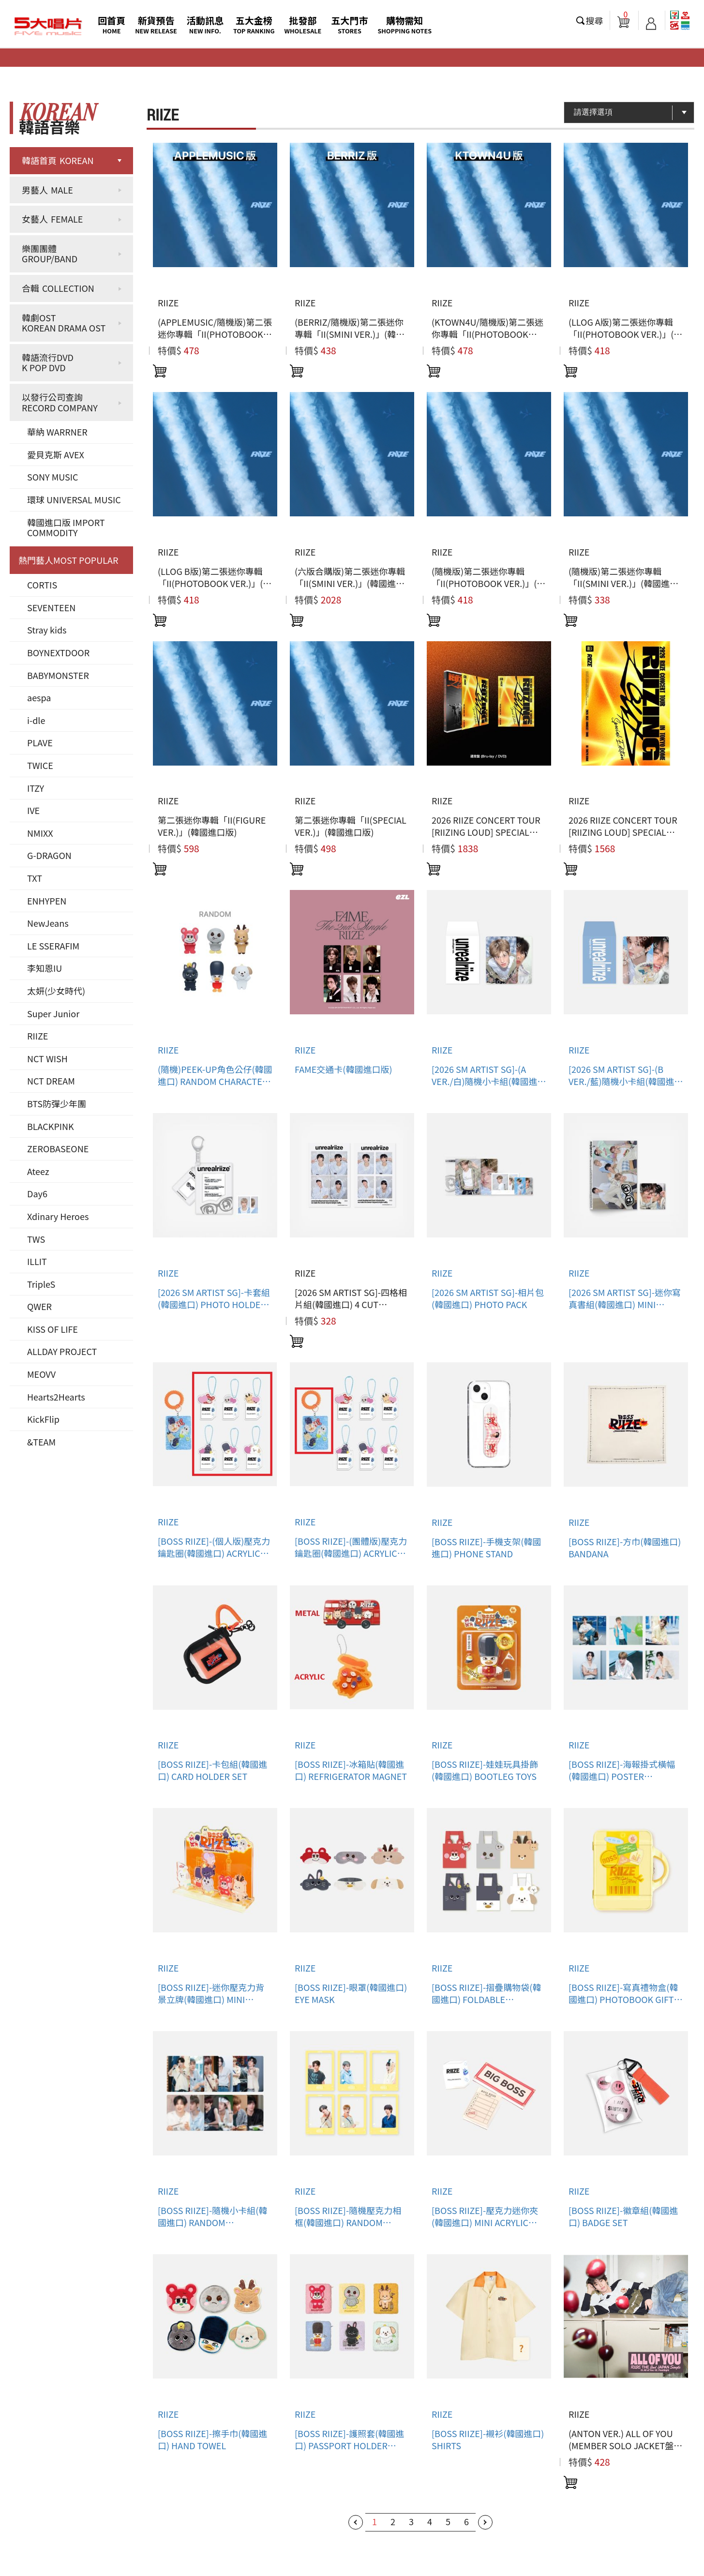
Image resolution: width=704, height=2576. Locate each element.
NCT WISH (47, 1058)
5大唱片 (48, 26)
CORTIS (42, 584)
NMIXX (40, 833)
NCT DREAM (51, 1080)
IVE (33, 810)
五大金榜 (254, 24)
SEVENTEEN (51, 607)
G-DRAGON (49, 855)
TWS (36, 1239)
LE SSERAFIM (53, 945)
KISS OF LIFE (52, 1329)
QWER (39, 1306)
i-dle (36, 720)
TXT (34, 878)
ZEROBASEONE (58, 1148)
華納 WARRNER (57, 431)
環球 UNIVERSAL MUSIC (74, 499)
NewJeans (48, 923)
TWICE (40, 765)
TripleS (41, 1284)
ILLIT (37, 1261)
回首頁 (111, 24)
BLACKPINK (50, 1126)
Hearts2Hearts (56, 1396)
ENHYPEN (46, 900)
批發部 (303, 24)
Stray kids (46, 629)
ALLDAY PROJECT (62, 1351)
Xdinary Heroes (58, 1216)
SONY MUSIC (52, 476)
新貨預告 (156, 24)
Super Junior (53, 1013)
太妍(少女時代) (56, 990)
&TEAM (41, 1441)
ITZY (35, 788)
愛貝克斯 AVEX (55, 454)
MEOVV (41, 1374)
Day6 (37, 1193)
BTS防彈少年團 (56, 1103)
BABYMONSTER (58, 675)
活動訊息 (205, 24)
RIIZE (37, 1035)
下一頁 (485, 2522)
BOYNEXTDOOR (58, 652)
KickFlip (43, 1419)
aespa (39, 697)
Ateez (38, 1171)
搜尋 (594, 20)
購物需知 (404, 24)
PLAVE (40, 742)
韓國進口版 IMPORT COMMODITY (66, 527)
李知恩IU (44, 968)
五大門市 (349, 24)
